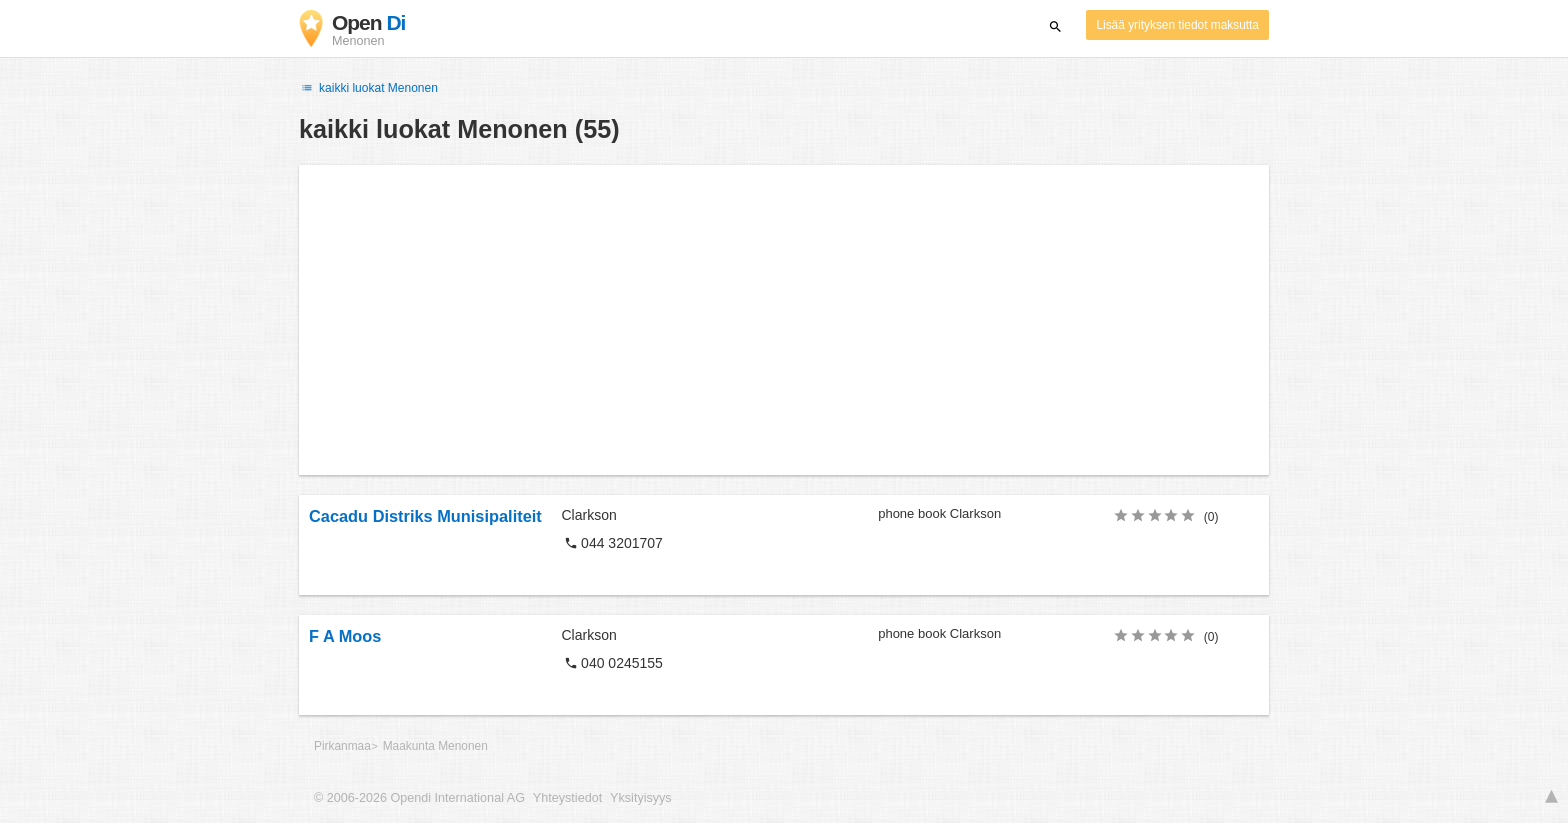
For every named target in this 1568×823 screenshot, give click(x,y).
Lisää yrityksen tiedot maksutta (1177, 25)
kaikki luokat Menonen (368, 88)
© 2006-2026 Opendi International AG (419, 798)
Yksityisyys (641, 798)
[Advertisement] (784, 320)
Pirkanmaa (342, 746)
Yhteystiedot (567, 798)
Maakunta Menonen (435, 746)
